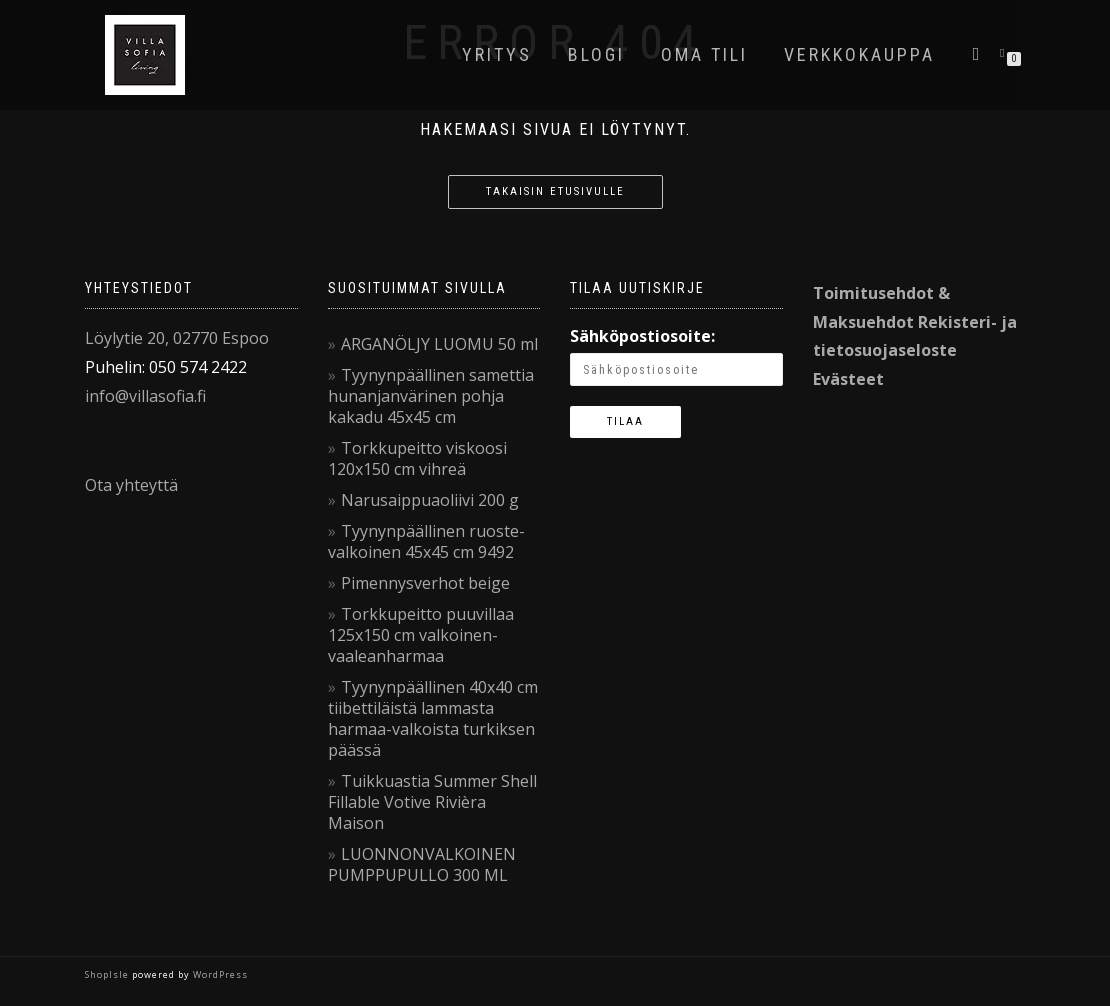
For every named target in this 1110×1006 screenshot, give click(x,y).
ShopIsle (108, 974)
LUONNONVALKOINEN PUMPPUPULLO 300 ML (422, 864)
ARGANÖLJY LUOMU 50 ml (439, 344)
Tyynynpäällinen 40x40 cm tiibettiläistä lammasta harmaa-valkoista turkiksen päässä (433, 718)
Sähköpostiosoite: (642, 336)
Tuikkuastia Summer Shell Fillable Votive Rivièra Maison (432, 802)
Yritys (497, 54)
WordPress (219, 974)
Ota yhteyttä (131, 485)
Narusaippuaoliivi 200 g (430, 500)
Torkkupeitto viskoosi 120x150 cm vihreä (417, 458)
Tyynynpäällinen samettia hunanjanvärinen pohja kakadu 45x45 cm (431, 396)
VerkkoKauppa (859, 54)
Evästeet (848, 379)
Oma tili (704, 54)
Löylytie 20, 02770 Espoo (177, 338)
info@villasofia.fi (145, 396)
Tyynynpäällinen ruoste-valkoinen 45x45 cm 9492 (426, 541)
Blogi (596, 54)
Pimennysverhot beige (425, 583)
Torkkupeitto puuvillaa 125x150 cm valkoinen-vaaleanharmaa (421, 635)
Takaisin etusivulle (555, 191)
